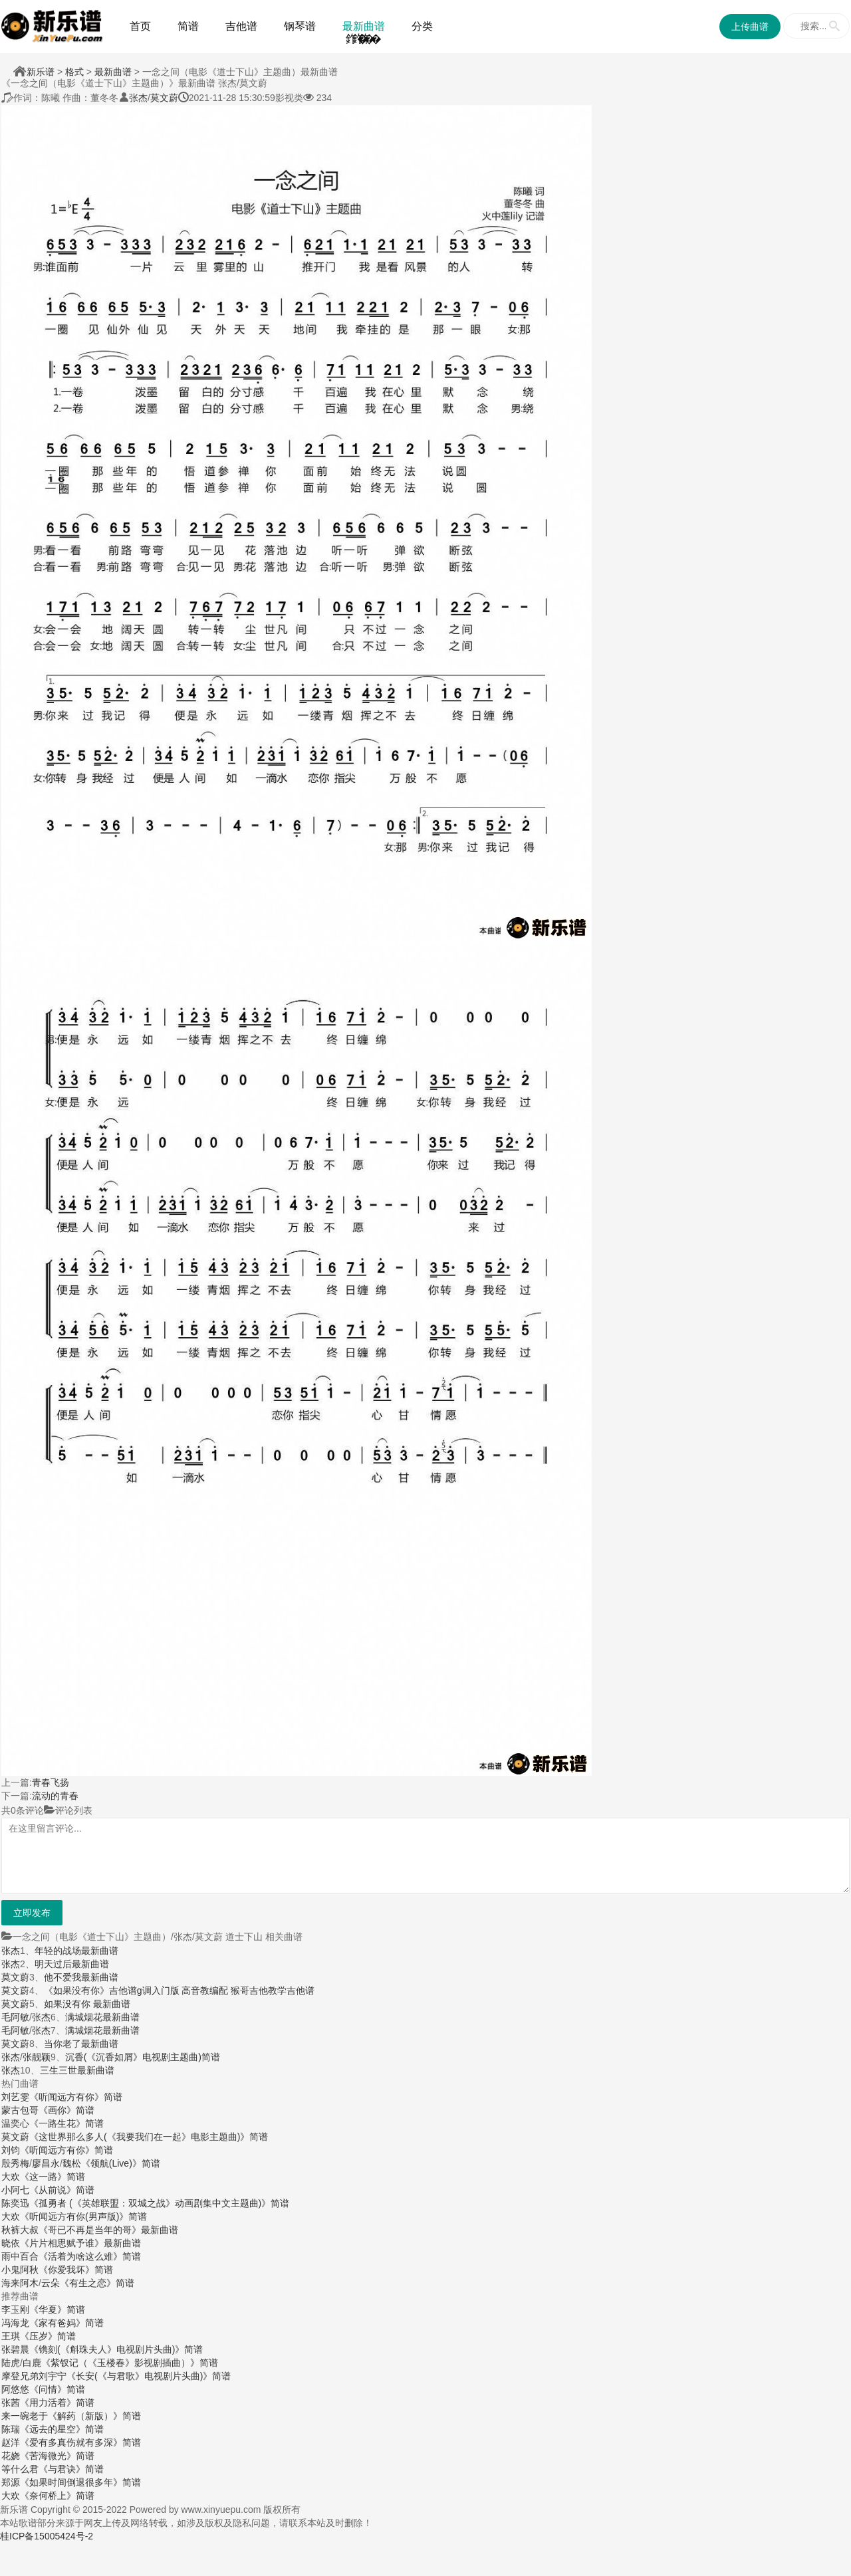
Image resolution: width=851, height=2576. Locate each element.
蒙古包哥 (20, 2110)
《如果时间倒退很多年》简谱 (80, 2482)
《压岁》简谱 (48, 2336)
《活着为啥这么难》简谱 (90, 2256)
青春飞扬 (50, 1782)
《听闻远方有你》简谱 (75, 2097)
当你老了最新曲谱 (81, 2043)
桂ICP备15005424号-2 (46, 2536)
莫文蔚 (164, 97)
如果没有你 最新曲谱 (87, 2003)
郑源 (10, 2482)
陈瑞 (10, 2429)
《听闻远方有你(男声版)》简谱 (83, 2216)
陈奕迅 (15, 2203)
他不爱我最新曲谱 (81, 1977)
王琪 (10, 2336)
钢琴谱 (300, 26)
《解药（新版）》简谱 (94, 2416)
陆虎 (10, 2362)
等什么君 (20, 2469)
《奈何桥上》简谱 (57, 2495)
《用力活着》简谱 (57, 2402)
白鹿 (32, 2362)
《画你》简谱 (66, 2110)
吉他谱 (241, 26)
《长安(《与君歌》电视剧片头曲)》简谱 (148, 2376)
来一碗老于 (24, 2416)
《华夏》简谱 (57, 2309)
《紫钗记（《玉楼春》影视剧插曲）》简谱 (129, 2362)
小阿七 (15, 2190)
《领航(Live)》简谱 (120, 2163)
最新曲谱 (363, 26)
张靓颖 (37, 2057)
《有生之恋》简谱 (97, 2283)
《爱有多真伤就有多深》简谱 (80, 2442)
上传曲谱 (750, 26)
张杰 (138, 97)
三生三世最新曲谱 (77, 2070)
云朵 (50, 2283)
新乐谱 (41, 71)
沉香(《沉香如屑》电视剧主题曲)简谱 (142, 2057)
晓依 (10, 2243)
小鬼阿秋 (20, 2269)
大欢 (10, 2176)
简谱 (188, 26)
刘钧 (10, 2150)
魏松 (71, 2163)
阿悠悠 (15, 2389)
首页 (140, 26)
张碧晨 (15, 2349)
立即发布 (32, 1912)
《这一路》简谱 (52, 2176)
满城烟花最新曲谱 (102, 2017)
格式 (74, 71)
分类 (422, 26)
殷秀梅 (15, 2163)
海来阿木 (20, 2283)
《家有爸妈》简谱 (66, 2322)
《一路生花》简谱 (66, 2123)
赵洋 (10, 2442)
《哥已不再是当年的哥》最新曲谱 (108, 2229)
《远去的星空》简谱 (62, 2429)
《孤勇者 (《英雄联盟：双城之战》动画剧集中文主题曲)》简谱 (159, 2203)
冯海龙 (15, 2322)
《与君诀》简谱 (71, 2469)
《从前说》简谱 (61, 2190)
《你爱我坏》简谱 (76, 2269)
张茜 (10, 2402)
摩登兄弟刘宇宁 (33, 2376)
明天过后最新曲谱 (72, 1964)
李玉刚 (15, 2309)
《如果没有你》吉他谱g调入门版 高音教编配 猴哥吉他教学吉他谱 (179, 1990)
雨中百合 (20, 2256)
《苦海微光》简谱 (57, 2455)
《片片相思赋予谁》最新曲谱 (80, 2243)
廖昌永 (46, 2163)
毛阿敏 (15, 2017)
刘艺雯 (15, 2097)
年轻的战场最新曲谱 (76, 1950)
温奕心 (15, 2123)
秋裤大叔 (20, 2229)
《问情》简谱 (57, 2389)
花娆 (10, 2455)
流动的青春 (55, 1795)
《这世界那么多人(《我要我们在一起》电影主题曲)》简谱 (148, 2136)
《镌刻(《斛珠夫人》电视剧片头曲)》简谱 (116, 2349)
